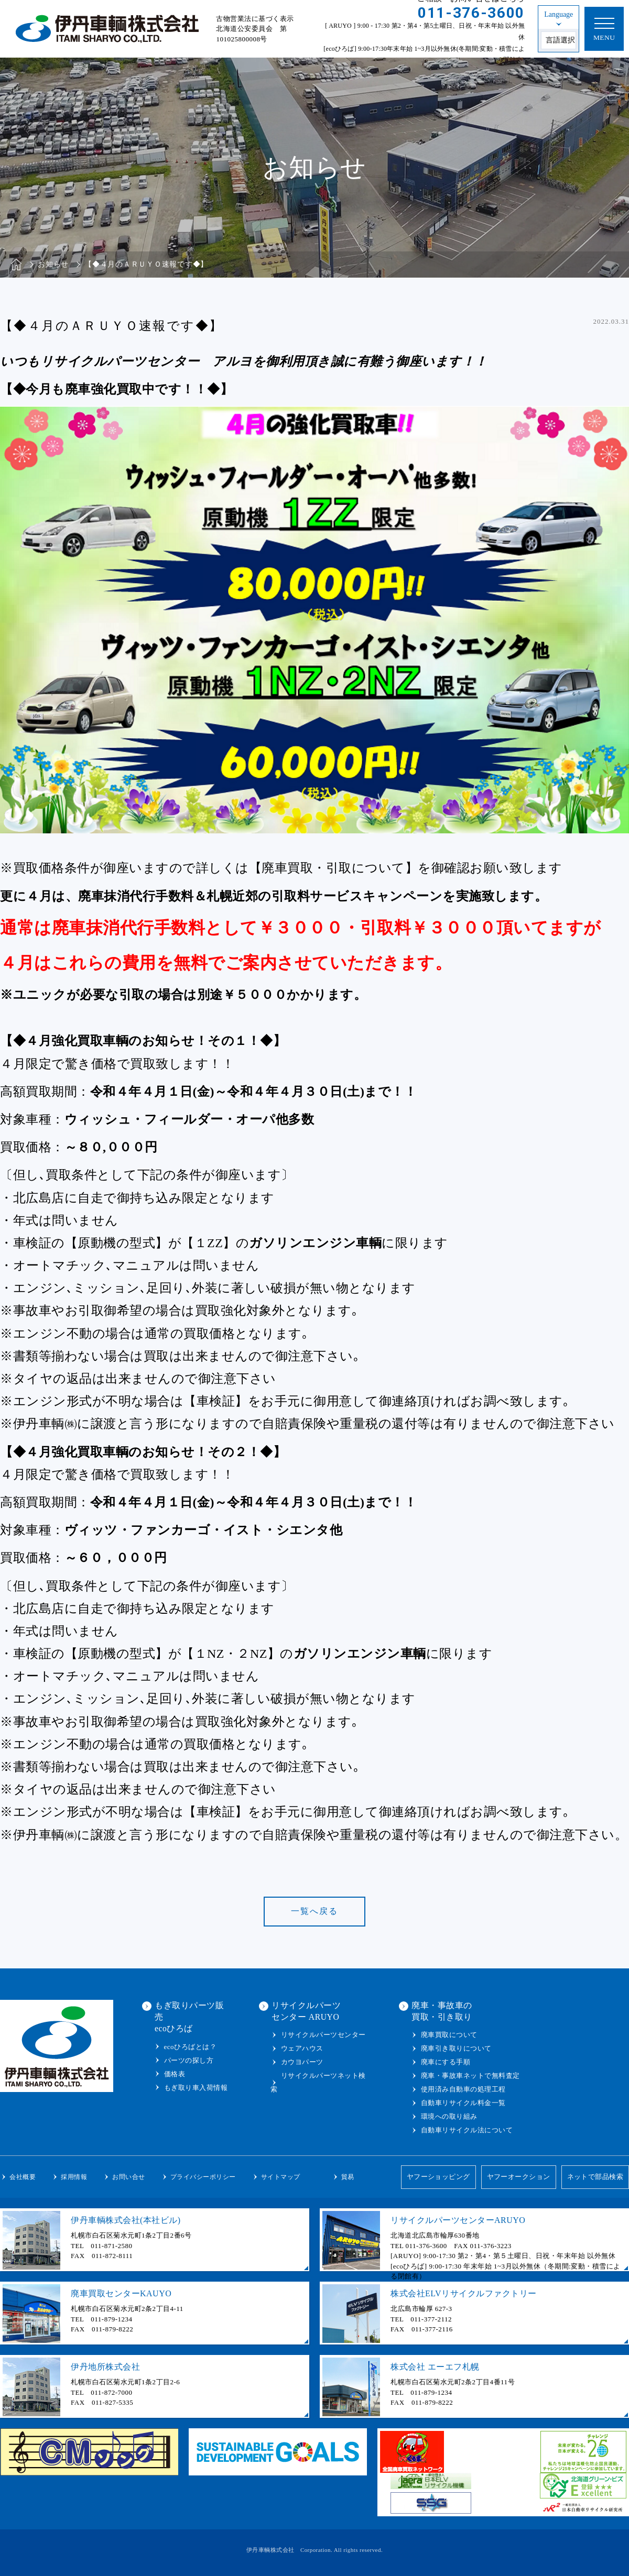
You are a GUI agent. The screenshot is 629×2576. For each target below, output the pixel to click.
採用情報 (74, 2177)
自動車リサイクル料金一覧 (463, 2103)
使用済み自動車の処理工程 (463, 2089)
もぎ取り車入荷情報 (196, 2087)
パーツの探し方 (189, 2060)
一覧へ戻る (314, 1911)
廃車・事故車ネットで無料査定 (470, 2075)
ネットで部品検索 (595, 2177)
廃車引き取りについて (456, 2048)
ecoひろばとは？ (190, 2047)
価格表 (175, 2074)
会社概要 (22, 2177)
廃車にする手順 (446, 2062)
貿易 (347, 2177)
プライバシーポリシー (203, 2177)
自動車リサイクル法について (467, 2130)
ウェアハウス (302, 2048)
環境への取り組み (449, 2116)
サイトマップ (280, 2177)
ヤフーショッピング (438, 2177)
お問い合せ (128, 2177)
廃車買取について (449, 2035)
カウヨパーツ (302, 2062)
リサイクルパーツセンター (323, 2035)
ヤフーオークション (518, 2177)
